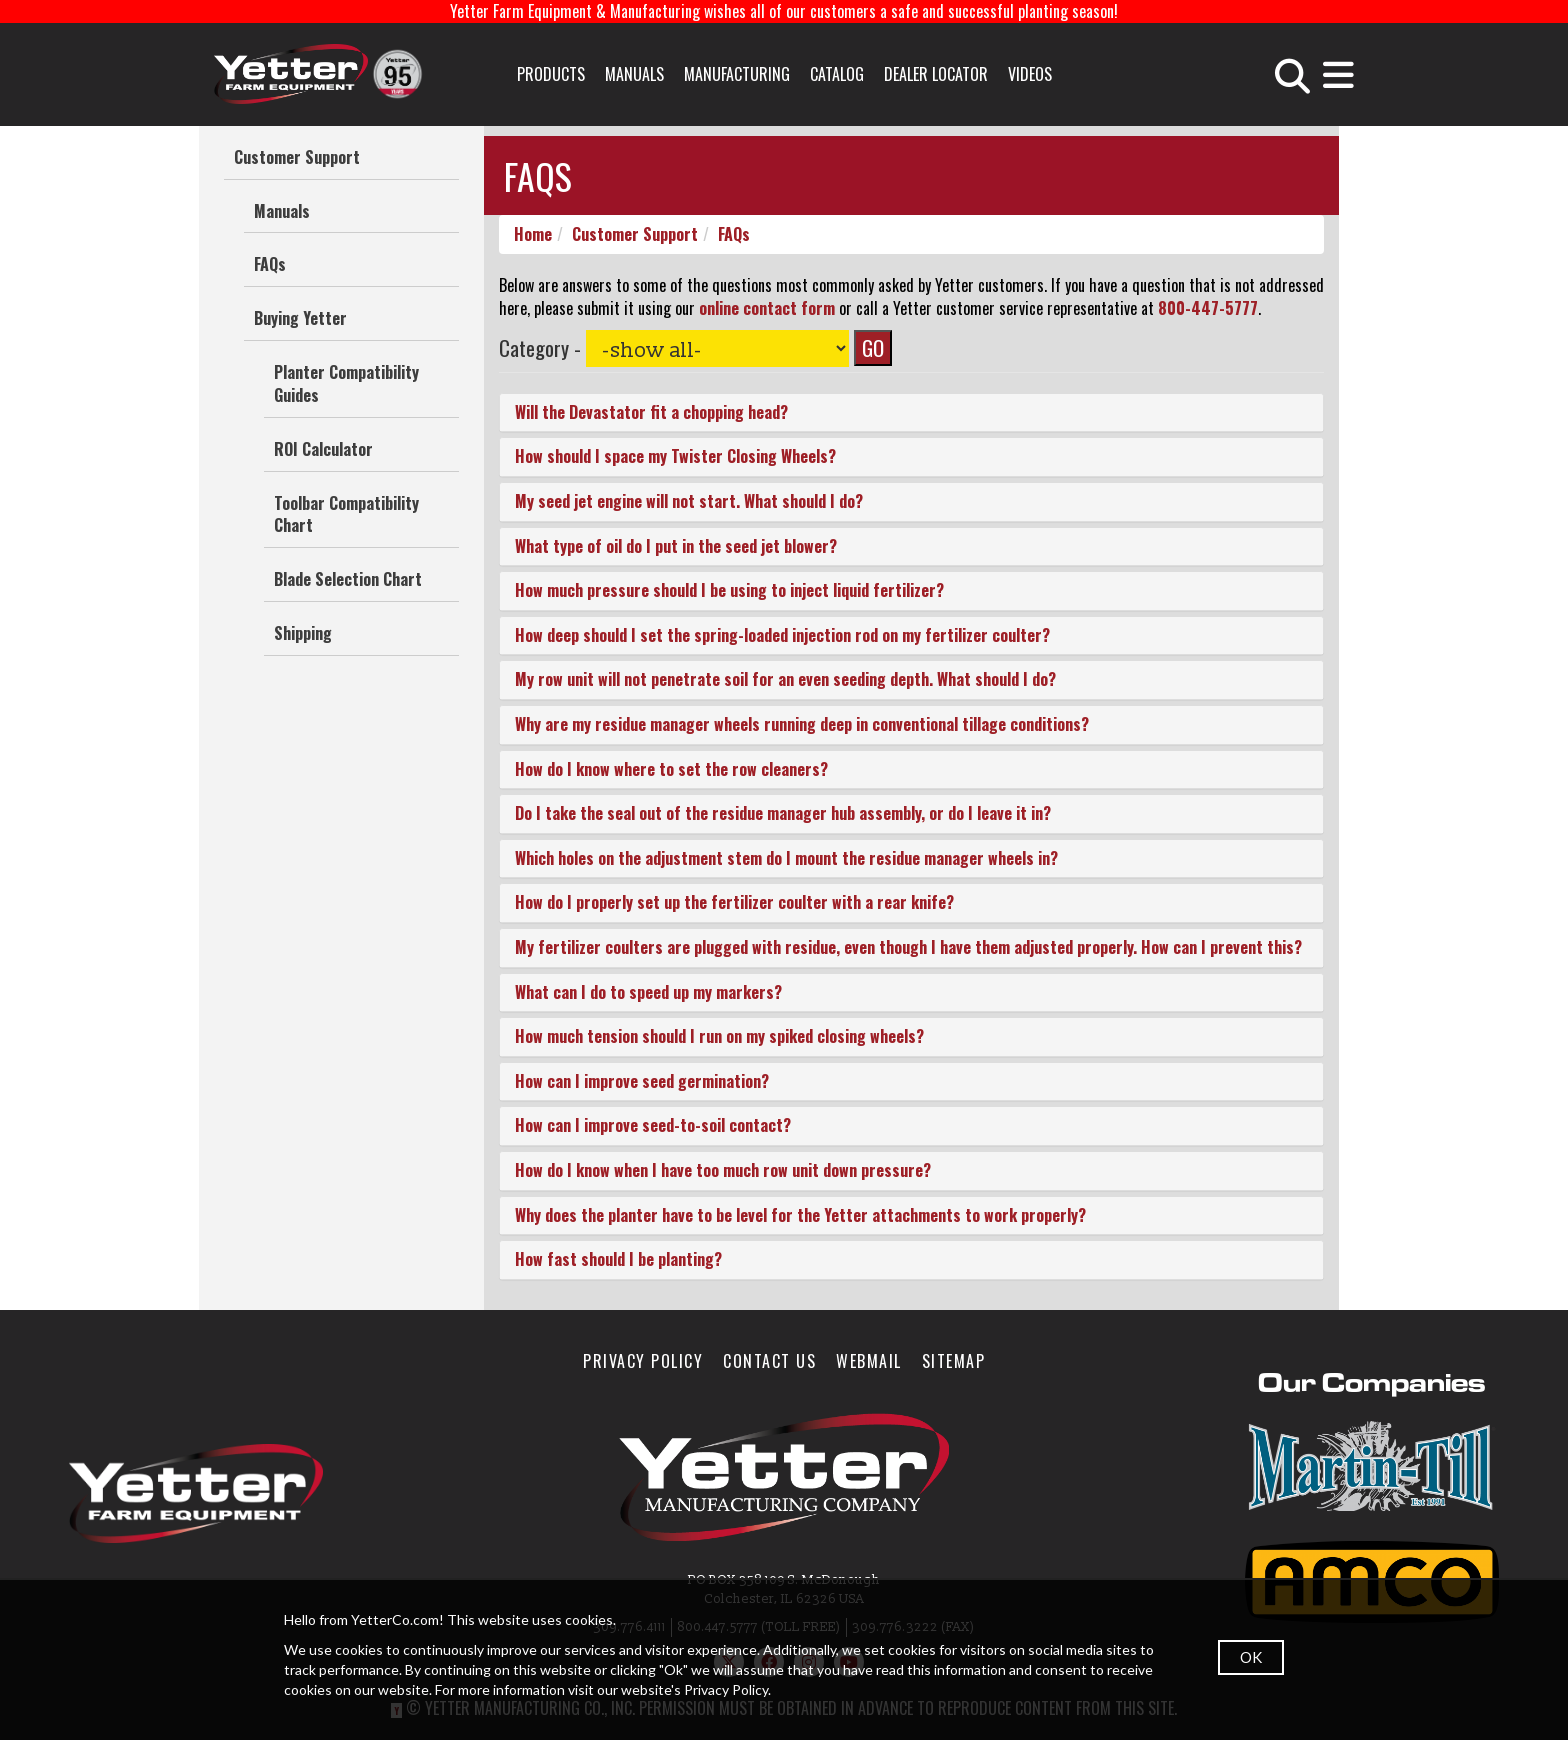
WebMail (869, 1361)
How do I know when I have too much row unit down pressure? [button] (723, 1170)
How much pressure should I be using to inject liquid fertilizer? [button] (729, 591)
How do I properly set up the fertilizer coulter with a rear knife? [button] (734, 903)
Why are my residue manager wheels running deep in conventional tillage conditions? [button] (802, 724)
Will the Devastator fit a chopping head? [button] (651, 412)
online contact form (767, 308)
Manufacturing (737, 74)
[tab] (911, 413)
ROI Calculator (323, 449)
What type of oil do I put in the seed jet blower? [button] (676, 546)
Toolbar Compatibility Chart (346, 514)
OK (1251, 1657)
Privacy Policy (643, 1361)
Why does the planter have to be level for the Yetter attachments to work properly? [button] (800, 1215)
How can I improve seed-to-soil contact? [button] (653, 1126)
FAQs (270, 264)
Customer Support (297, 157)
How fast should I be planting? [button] (618, 1260)
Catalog (837, 74)
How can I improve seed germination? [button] (642, 1081)
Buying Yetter (300, 318)
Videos (1030, 74)
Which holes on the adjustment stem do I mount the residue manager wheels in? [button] (786, 858)
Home (533, 234)
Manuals (634, 74)
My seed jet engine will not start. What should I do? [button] (689, 502)
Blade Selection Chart (348, 579)
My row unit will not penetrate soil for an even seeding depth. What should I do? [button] (785, 680)
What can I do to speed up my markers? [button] (648, 992)
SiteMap (954, 1361)
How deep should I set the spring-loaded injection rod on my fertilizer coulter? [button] (782, 635)
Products (551, 74)
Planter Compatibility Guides (346, 383)
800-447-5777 (1208, 308)
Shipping (303, 633)
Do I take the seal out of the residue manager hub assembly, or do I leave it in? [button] (783, 814)
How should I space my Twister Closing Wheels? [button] (675, 457)
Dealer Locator (936, 74)
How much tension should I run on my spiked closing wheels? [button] (719, 1037)
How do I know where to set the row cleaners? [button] (671, 769)
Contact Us (769, 1361)
